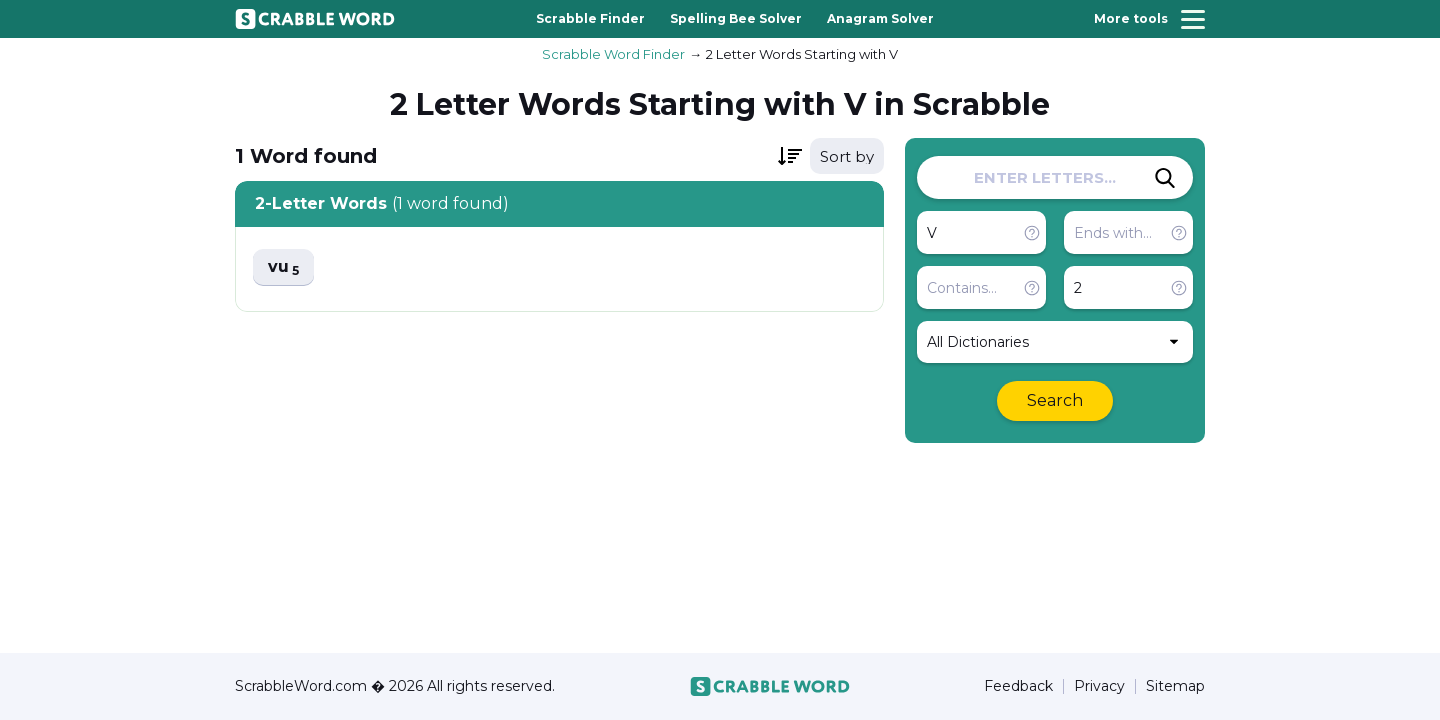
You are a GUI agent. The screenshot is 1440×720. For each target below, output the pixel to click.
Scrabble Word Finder (613, 54)
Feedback (1018, 686)
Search (1055, 400)
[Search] (1165, 178)
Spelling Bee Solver (736, 18)
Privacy (1099, 686)
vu (283, 267)
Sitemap (1175, 686)
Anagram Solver (880, 18)
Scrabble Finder (590, 18)
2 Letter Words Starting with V (802, 54)
